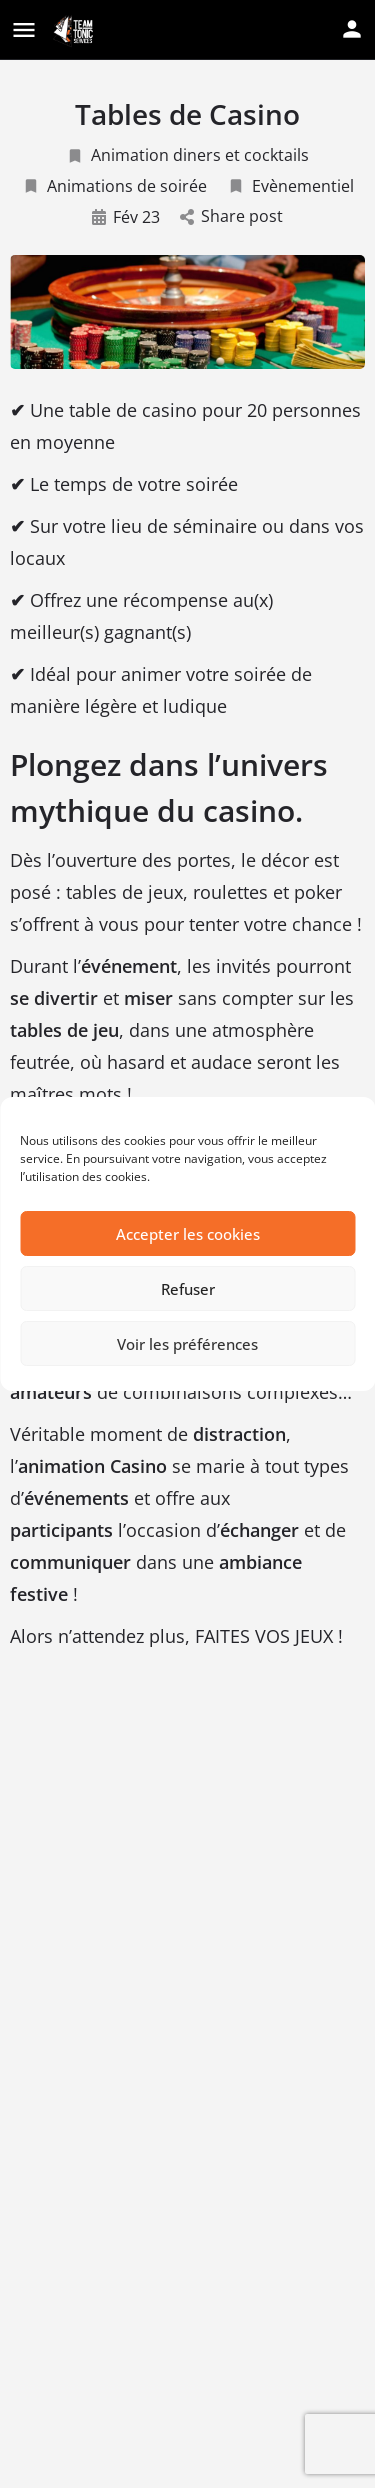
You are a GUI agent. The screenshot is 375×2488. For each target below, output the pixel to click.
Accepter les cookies (188, 1234)
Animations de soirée (114, 186)
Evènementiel (290, 186)
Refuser (188, 1289)
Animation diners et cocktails (187, 155)
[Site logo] (75, 31)
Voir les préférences (187, 1344)
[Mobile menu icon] (24, 31)
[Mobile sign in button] (352, 29)
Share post (231, 216)
